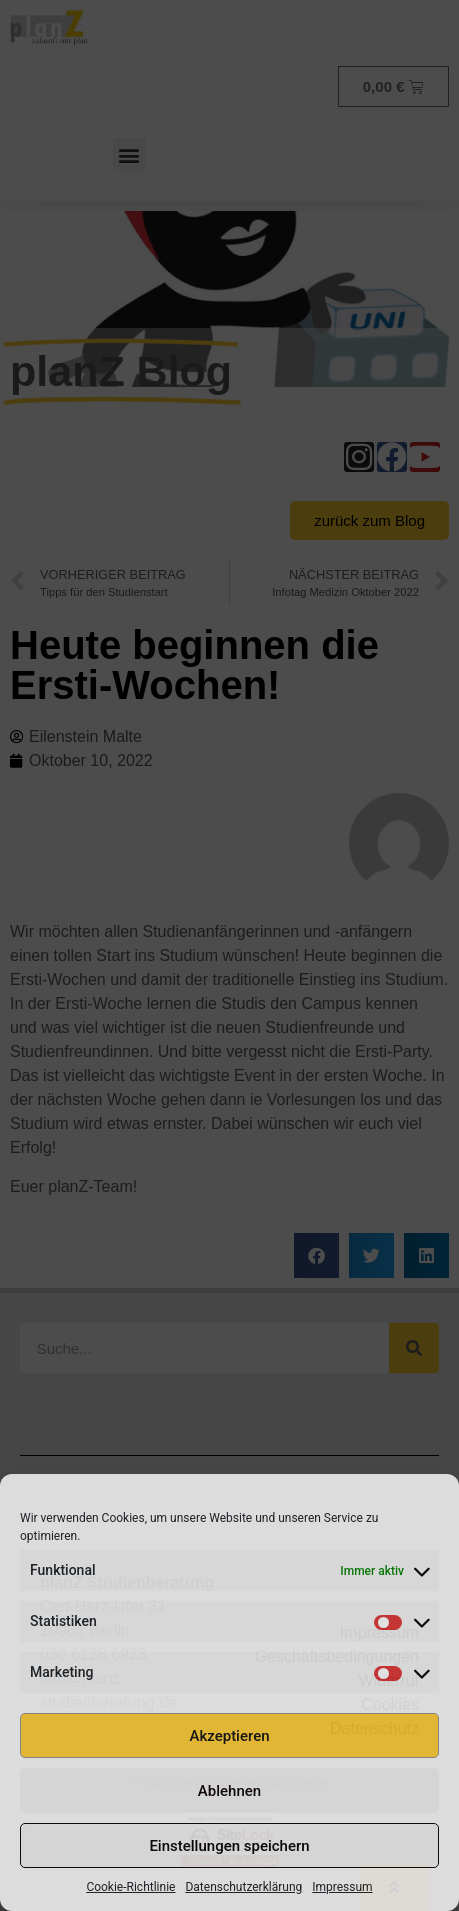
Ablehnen (229, 1791)
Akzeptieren (229, 1736)
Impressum (342, 1887)
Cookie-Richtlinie (130, 1887)
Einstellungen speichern (229, 1846)
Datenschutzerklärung (243, 1887)
